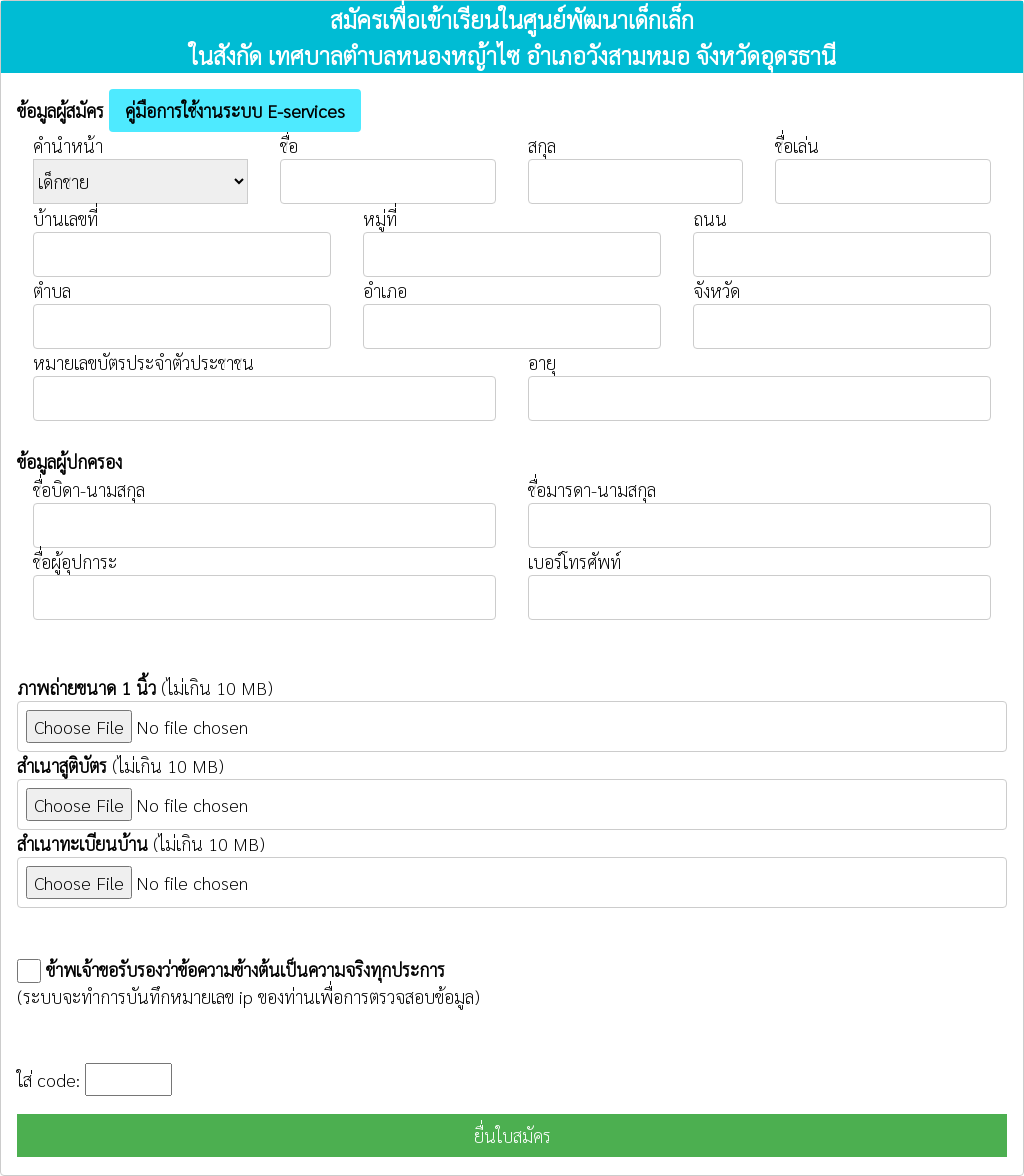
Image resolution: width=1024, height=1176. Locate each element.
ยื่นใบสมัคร (512, 1135)
